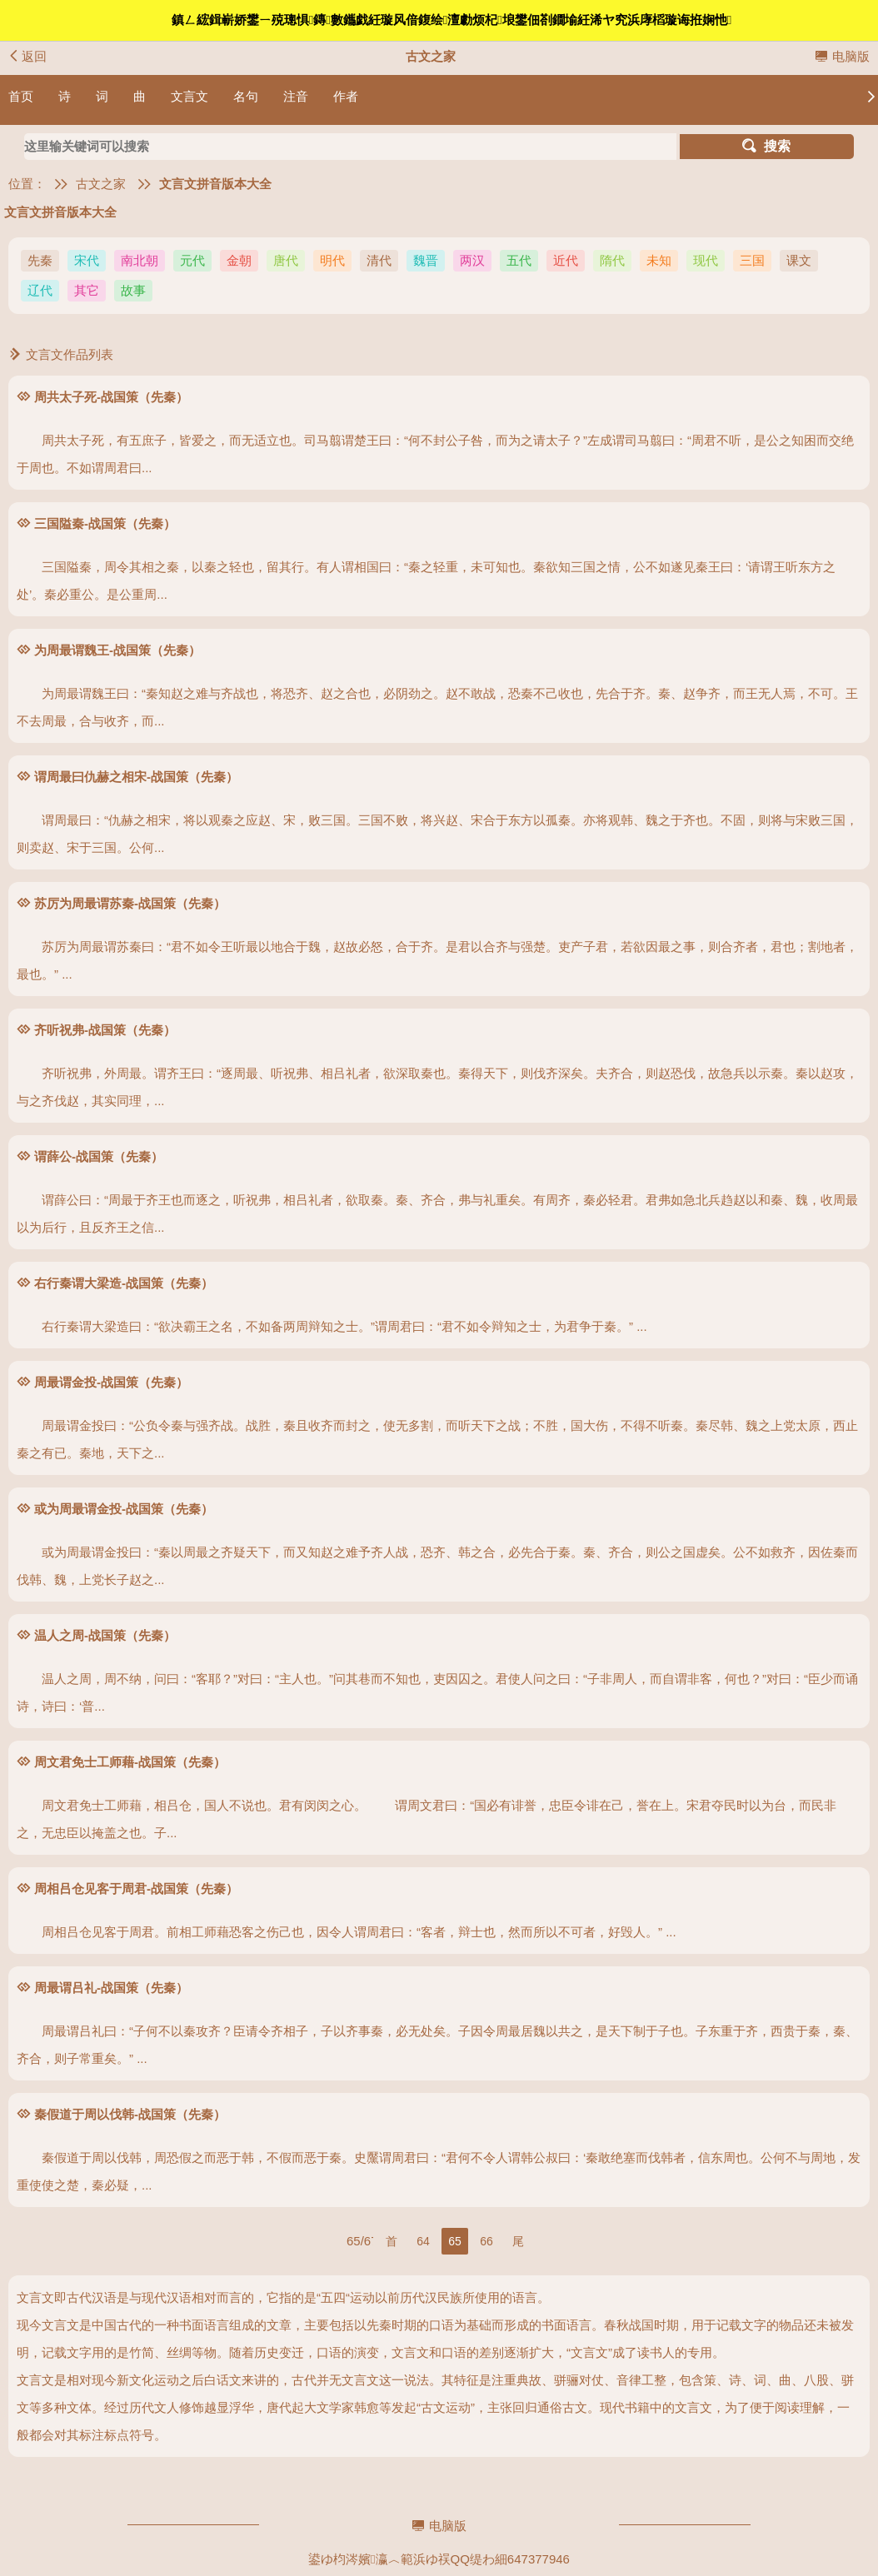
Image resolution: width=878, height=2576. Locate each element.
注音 (295, 96)
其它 (86, 290)
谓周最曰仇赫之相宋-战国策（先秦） (136, 777)
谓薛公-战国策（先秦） (98, 1156)
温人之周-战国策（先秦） (105, 1635)
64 (423, 2241)
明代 (332, 260)
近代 (565, 260)
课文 (798, 260)
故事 (133, 290)
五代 (518, 260)
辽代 (39, 290)
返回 (27, 56)
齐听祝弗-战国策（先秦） (105, 1030)
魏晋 (425, 260)
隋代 (612, 260)
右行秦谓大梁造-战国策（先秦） (123, 1283)
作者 (345, 96)
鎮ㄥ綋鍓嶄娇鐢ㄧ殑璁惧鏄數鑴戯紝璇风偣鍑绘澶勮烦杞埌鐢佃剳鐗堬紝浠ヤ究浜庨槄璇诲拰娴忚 (451, 19)
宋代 (86, 260)
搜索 (766, 146)
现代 (705, 260)
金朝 (239, 260)
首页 (20, 96)
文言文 (189, 96)
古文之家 (101, 184)
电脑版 (842, 56)
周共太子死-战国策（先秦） (111, 397)
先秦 (39, 260)
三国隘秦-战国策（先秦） (105, 523)
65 (454, 2241)
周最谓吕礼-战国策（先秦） (111, 1988)
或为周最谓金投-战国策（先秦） (123, 1509)
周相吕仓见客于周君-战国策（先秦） (136, 1888)
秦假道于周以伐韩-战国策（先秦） (130, 2114)
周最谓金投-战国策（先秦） (111, 1382)
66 (486, 2241)
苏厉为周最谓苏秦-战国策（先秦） (130, 903)
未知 (658, 260)
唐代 (285, 260)
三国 (752, 260)
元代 (192, 260)
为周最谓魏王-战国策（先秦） (117, 650)
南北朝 (139, 260)
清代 (379, 260)
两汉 (472, 260)
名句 (245, 96)
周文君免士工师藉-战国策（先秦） (130, 1762)
